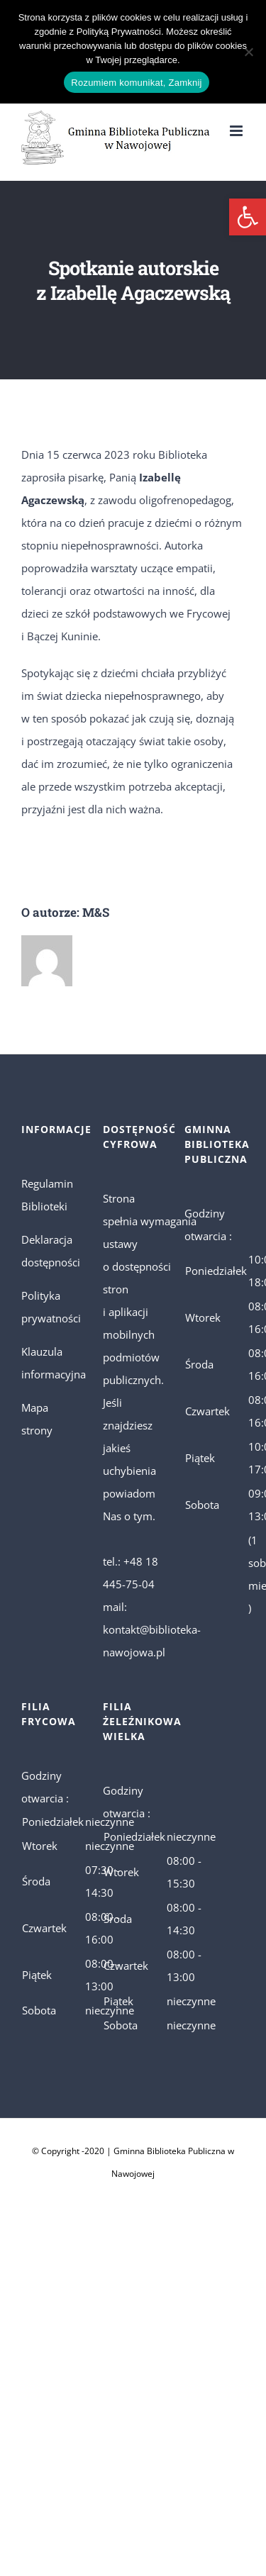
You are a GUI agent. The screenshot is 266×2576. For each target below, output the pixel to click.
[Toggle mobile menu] (237, 130)
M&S (95, 912)
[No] (248, 52)
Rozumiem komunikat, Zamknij (136, 82)
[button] (247, 217)
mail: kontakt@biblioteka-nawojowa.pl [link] (152, 1629)
